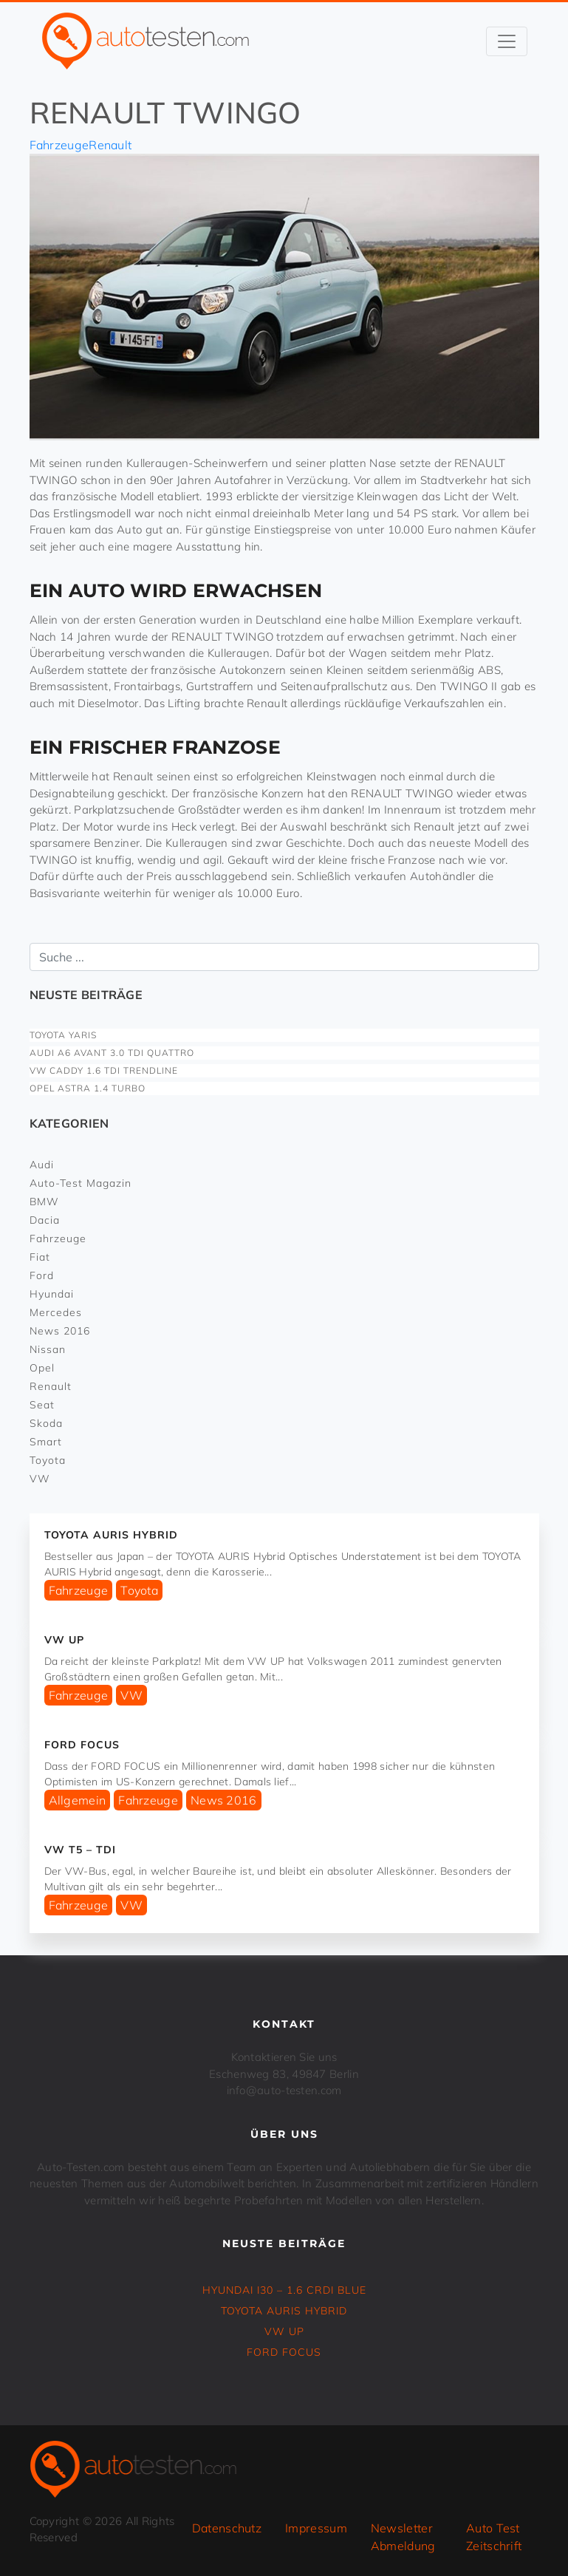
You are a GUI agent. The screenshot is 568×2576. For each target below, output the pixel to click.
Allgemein (77, 1800)
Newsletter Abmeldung (403, 2537)
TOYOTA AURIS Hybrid (111, 1534)
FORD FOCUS (82, 1744)
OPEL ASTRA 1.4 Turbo (88, 1088)
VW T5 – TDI (80, 1849)
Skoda (46, 1423)
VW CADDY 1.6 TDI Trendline (104, 1070)
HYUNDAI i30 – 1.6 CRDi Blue (284, 2290)
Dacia (45, 1220)
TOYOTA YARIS (63, 1034)
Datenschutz (226, 2528)
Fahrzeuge (59, 144)
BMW (44, 1201)
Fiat (40, 1257)
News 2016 (60, 1331)
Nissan (48, 1349)
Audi (42, 1164)
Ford (42, 1275)
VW (40, 1478)
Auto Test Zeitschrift (493, 2537)
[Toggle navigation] (506, 41)
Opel (42, 1367)
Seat (42, 1404)
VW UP (64, 1639)
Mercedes (56, 1312)
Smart (46, 1441)
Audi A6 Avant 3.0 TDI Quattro (112, 1052)
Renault (110, 144)
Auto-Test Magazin (80, 1183)
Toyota (48, 1460)
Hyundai (52, 1294)
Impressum (316, 2528)
